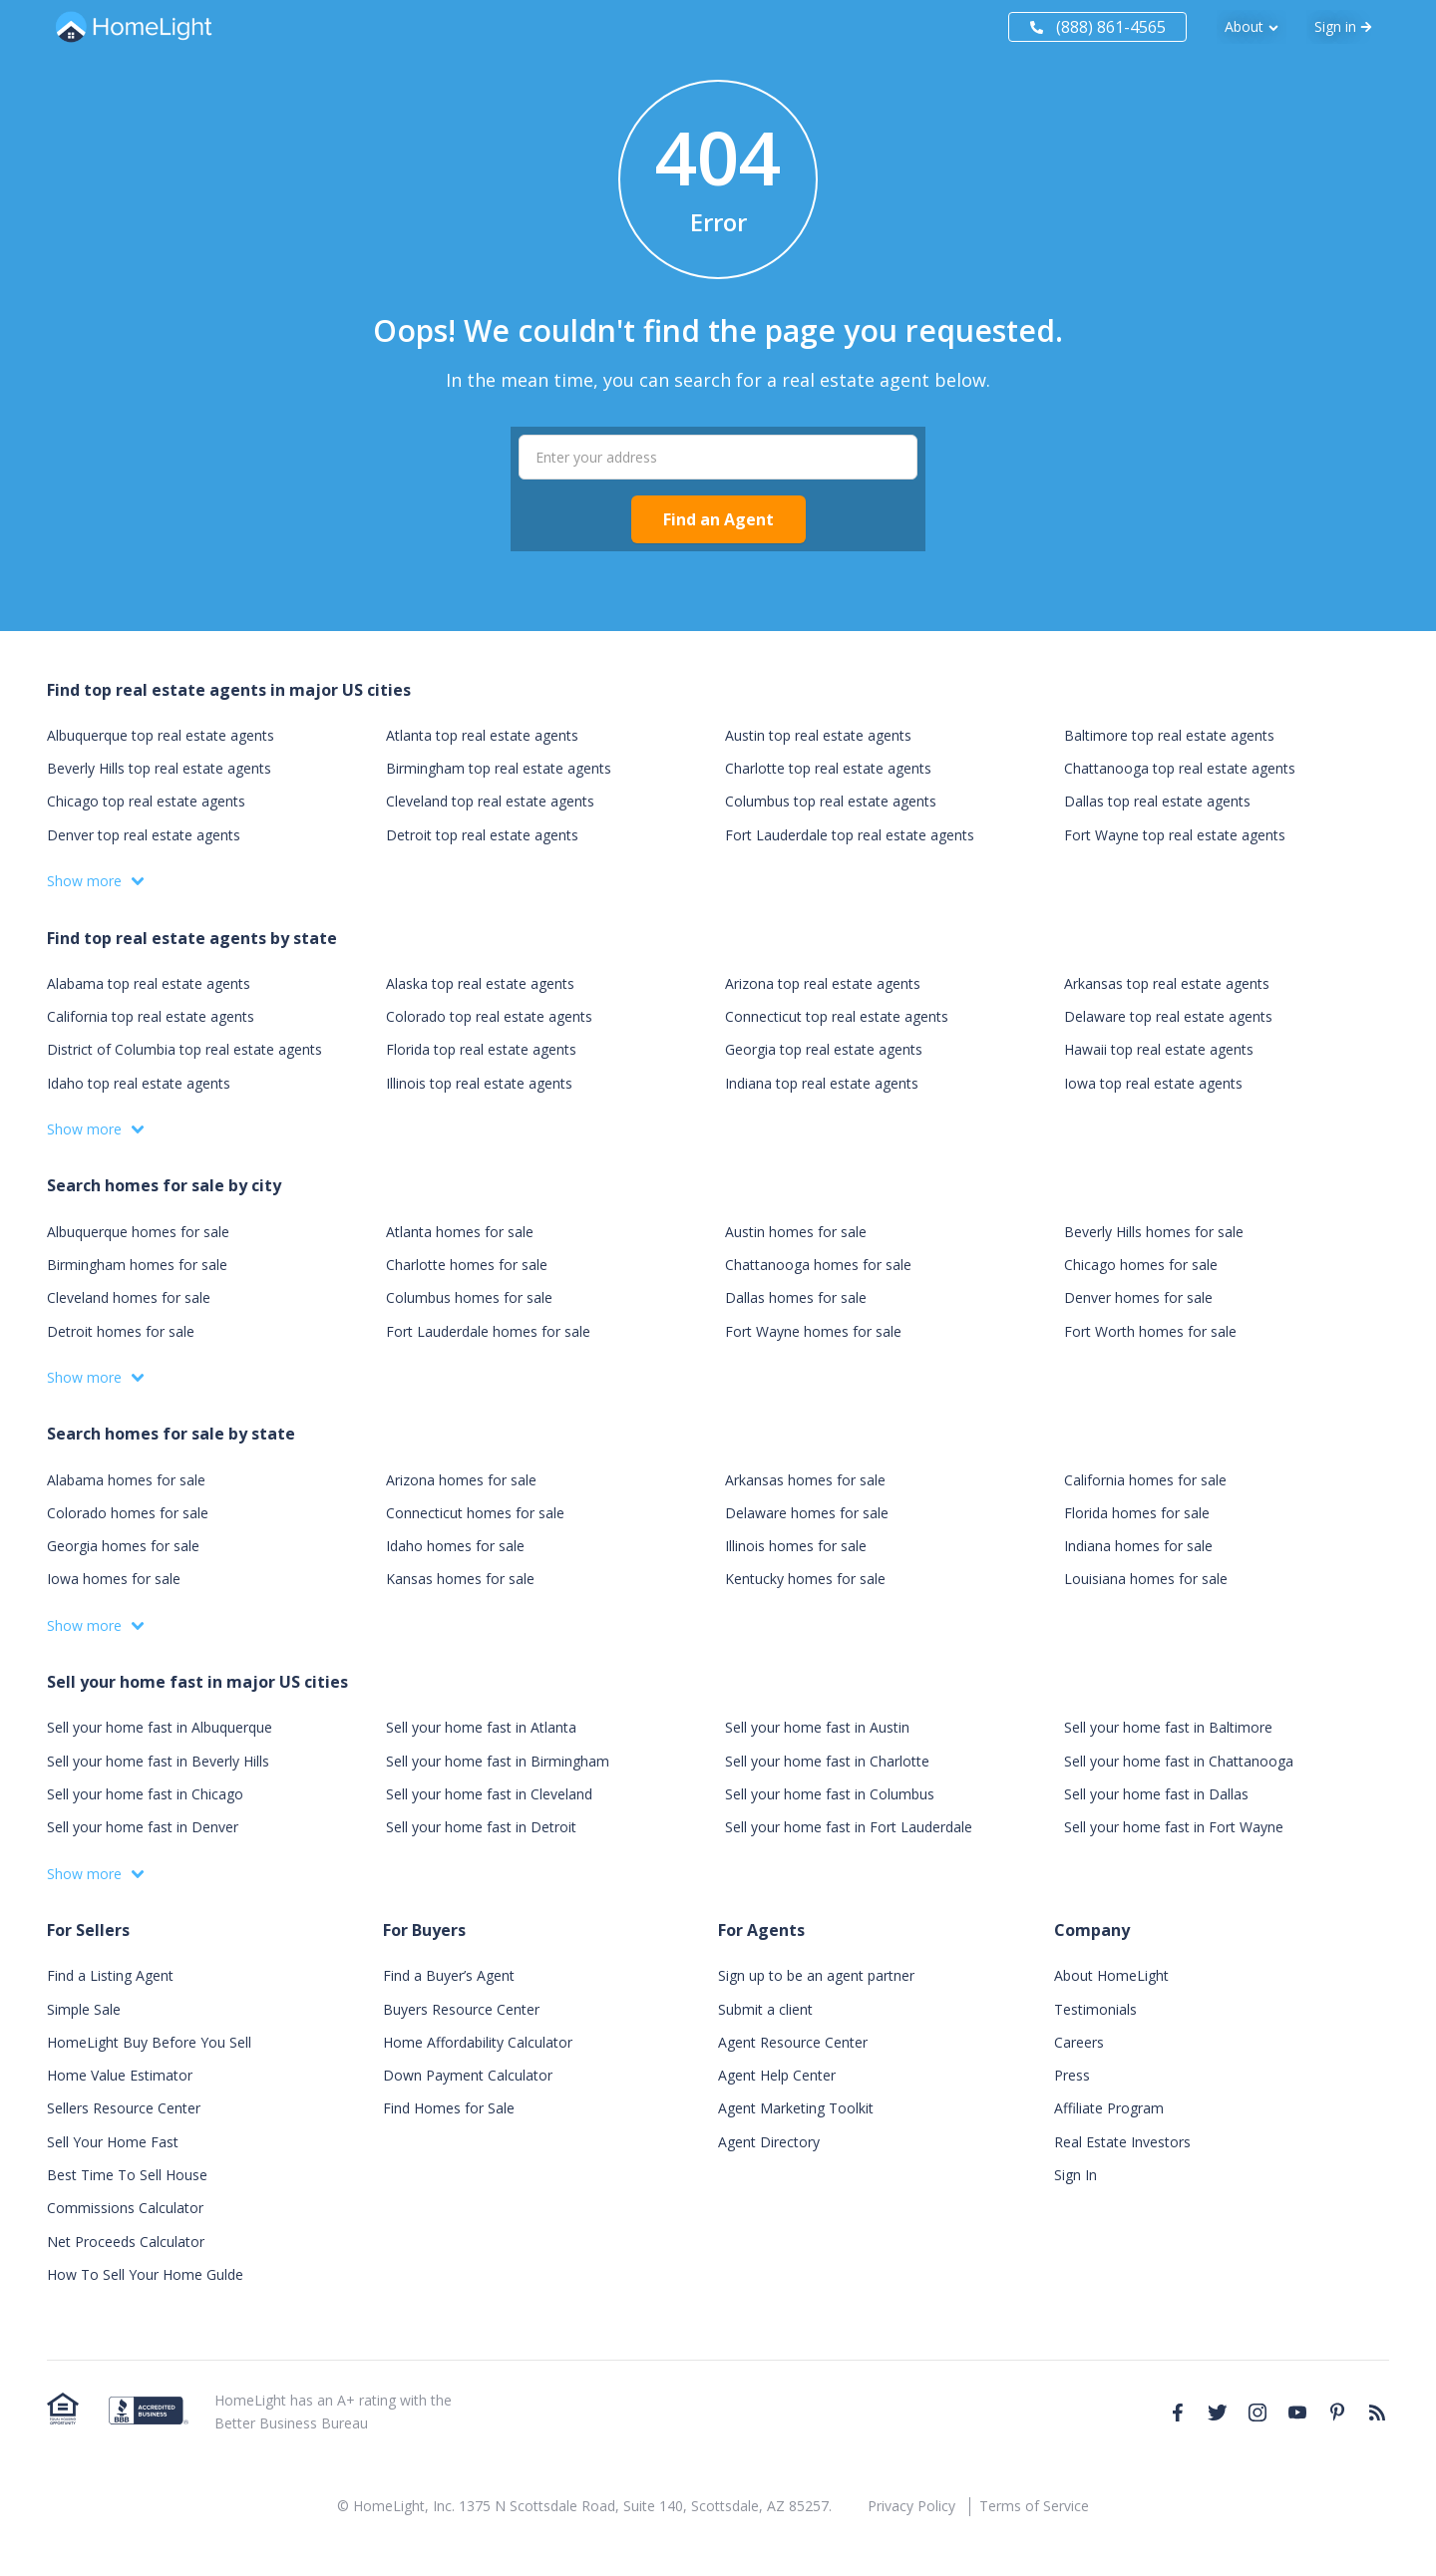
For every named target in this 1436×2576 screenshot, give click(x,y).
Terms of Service (1034, 2505)
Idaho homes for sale (455, 1545)
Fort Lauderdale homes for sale (488, 1331)
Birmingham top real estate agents (498, 768)
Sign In (1075, 2174)
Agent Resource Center (793, 2042)
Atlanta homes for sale (460, 1231)
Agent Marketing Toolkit (796, 2107)
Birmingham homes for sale (137, 1264)
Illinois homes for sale (796, 1545)
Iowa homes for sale (113, 1578)
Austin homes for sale (796, 1231)
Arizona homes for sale (461, 1479)
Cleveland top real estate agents (490, 801)
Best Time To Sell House (127, 2174)
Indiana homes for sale (1138, 1545)
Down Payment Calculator (467, 2075)
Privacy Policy (911, 2505)
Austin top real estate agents (818, 735)
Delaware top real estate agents (1168, 1016)
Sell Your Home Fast (113, 2141)
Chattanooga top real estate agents (1179, 768)
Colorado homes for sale (127, 1512)
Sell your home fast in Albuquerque (159, 1727)
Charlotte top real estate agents (828, 768)
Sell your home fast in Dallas (1156, 1793)
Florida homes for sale (1137, 1512)
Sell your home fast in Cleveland (489, 1793)
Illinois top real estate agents (479, 1083)
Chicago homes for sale (1141, 1264)
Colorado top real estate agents (489, 1016)
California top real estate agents (150, 1016)
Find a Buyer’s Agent (449, 1975)
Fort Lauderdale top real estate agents (849, 834)
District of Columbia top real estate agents (184, 1049)
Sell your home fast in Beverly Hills (158, 1761)
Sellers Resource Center (123, 2107)
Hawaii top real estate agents (1159, 1049)
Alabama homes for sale (126, 1479)
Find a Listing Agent (110, 1975)
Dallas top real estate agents (1157, 801)
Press (1072, 2075)
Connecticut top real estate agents (836, 1016)
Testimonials (1095, 2009)
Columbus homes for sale (469, 1297)
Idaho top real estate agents (138, 1083)
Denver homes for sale (1138, 1297)
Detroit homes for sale (120, 1331)
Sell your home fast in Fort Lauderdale (848, 1826)
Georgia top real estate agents (823, 1049)
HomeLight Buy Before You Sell (149, 2042)
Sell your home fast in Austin (817, 1727)
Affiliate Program (1109, 2107)
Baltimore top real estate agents (1169, 735)
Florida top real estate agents (481, 1049)
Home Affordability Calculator (477, 2042)
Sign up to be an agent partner (816, 1975)
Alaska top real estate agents (480, 983)
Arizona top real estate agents (822, 983)
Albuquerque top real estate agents (160, 735)
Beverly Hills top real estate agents (159, 768)
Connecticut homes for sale (475, 1512)
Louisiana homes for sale (1146, 1578)
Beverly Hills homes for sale (1154, 1231)
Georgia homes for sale (123, 1545)
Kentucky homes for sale (805, 1578)
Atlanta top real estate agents (482, 735)
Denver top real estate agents (143, 834)
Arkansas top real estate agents (1166, 983)
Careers (1079, 2042)
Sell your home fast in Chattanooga (1178, 1761)
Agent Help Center (777, 2075)
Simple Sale (84, 2009)
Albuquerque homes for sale (138, 1231)
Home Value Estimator (119, 2075)
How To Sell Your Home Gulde (145, 2274)
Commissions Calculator (125, 2207)
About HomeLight (1111, 1975)
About (1244, 26)
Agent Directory (769, 2141)
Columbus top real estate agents (830, 801)
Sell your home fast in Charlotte (827, 1761)
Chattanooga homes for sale (818, 1264)
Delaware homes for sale (807, 1512)
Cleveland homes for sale (128, 1297)
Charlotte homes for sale (466, 1264)
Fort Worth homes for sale (1150, 1331)
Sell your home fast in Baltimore (1168, 1727)
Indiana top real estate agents (821, 1083)
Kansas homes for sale (460, 1578)
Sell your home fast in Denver (142, 1826)
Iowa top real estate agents (1153, 1083)
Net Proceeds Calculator (125, 2241)
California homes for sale (1145, 1479)
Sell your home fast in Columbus (829, 1793)
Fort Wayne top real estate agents (1174, 834)
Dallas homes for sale (796, 1297)
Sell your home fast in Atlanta (481, 1727)
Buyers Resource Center (461, 2009)
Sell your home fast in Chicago (145, 1793)
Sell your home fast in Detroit (481, 1826)
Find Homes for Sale (449, 2107)
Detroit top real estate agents (482, 834)
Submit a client (765, 2009)
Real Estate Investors (1122, 2141)
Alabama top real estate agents (148, 983)
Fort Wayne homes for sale (813, 1331)
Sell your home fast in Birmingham (497, 1761)
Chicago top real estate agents (146, 801)
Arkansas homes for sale (805, 1479)
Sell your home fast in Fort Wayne (1173, 1826)
